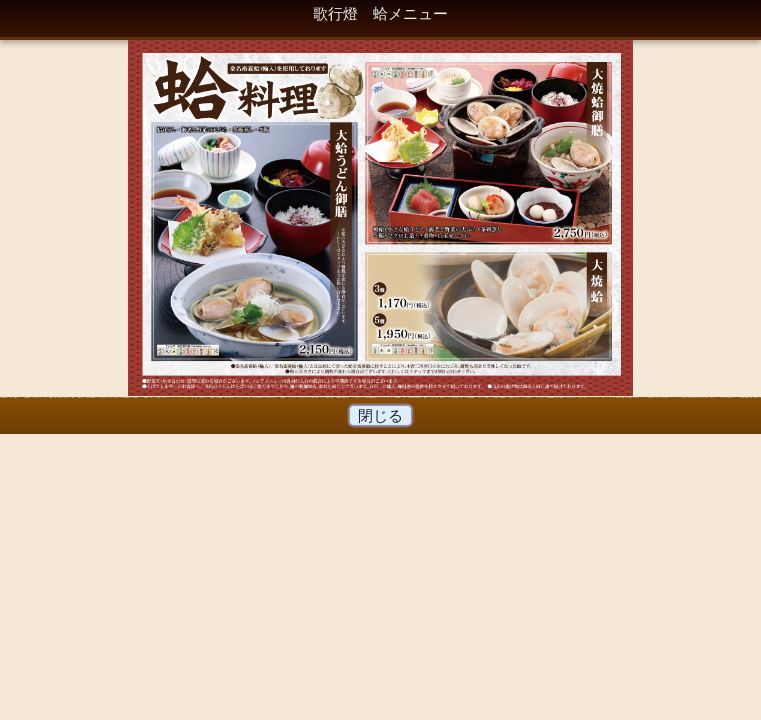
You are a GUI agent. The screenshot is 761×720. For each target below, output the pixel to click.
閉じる (381, 415)
